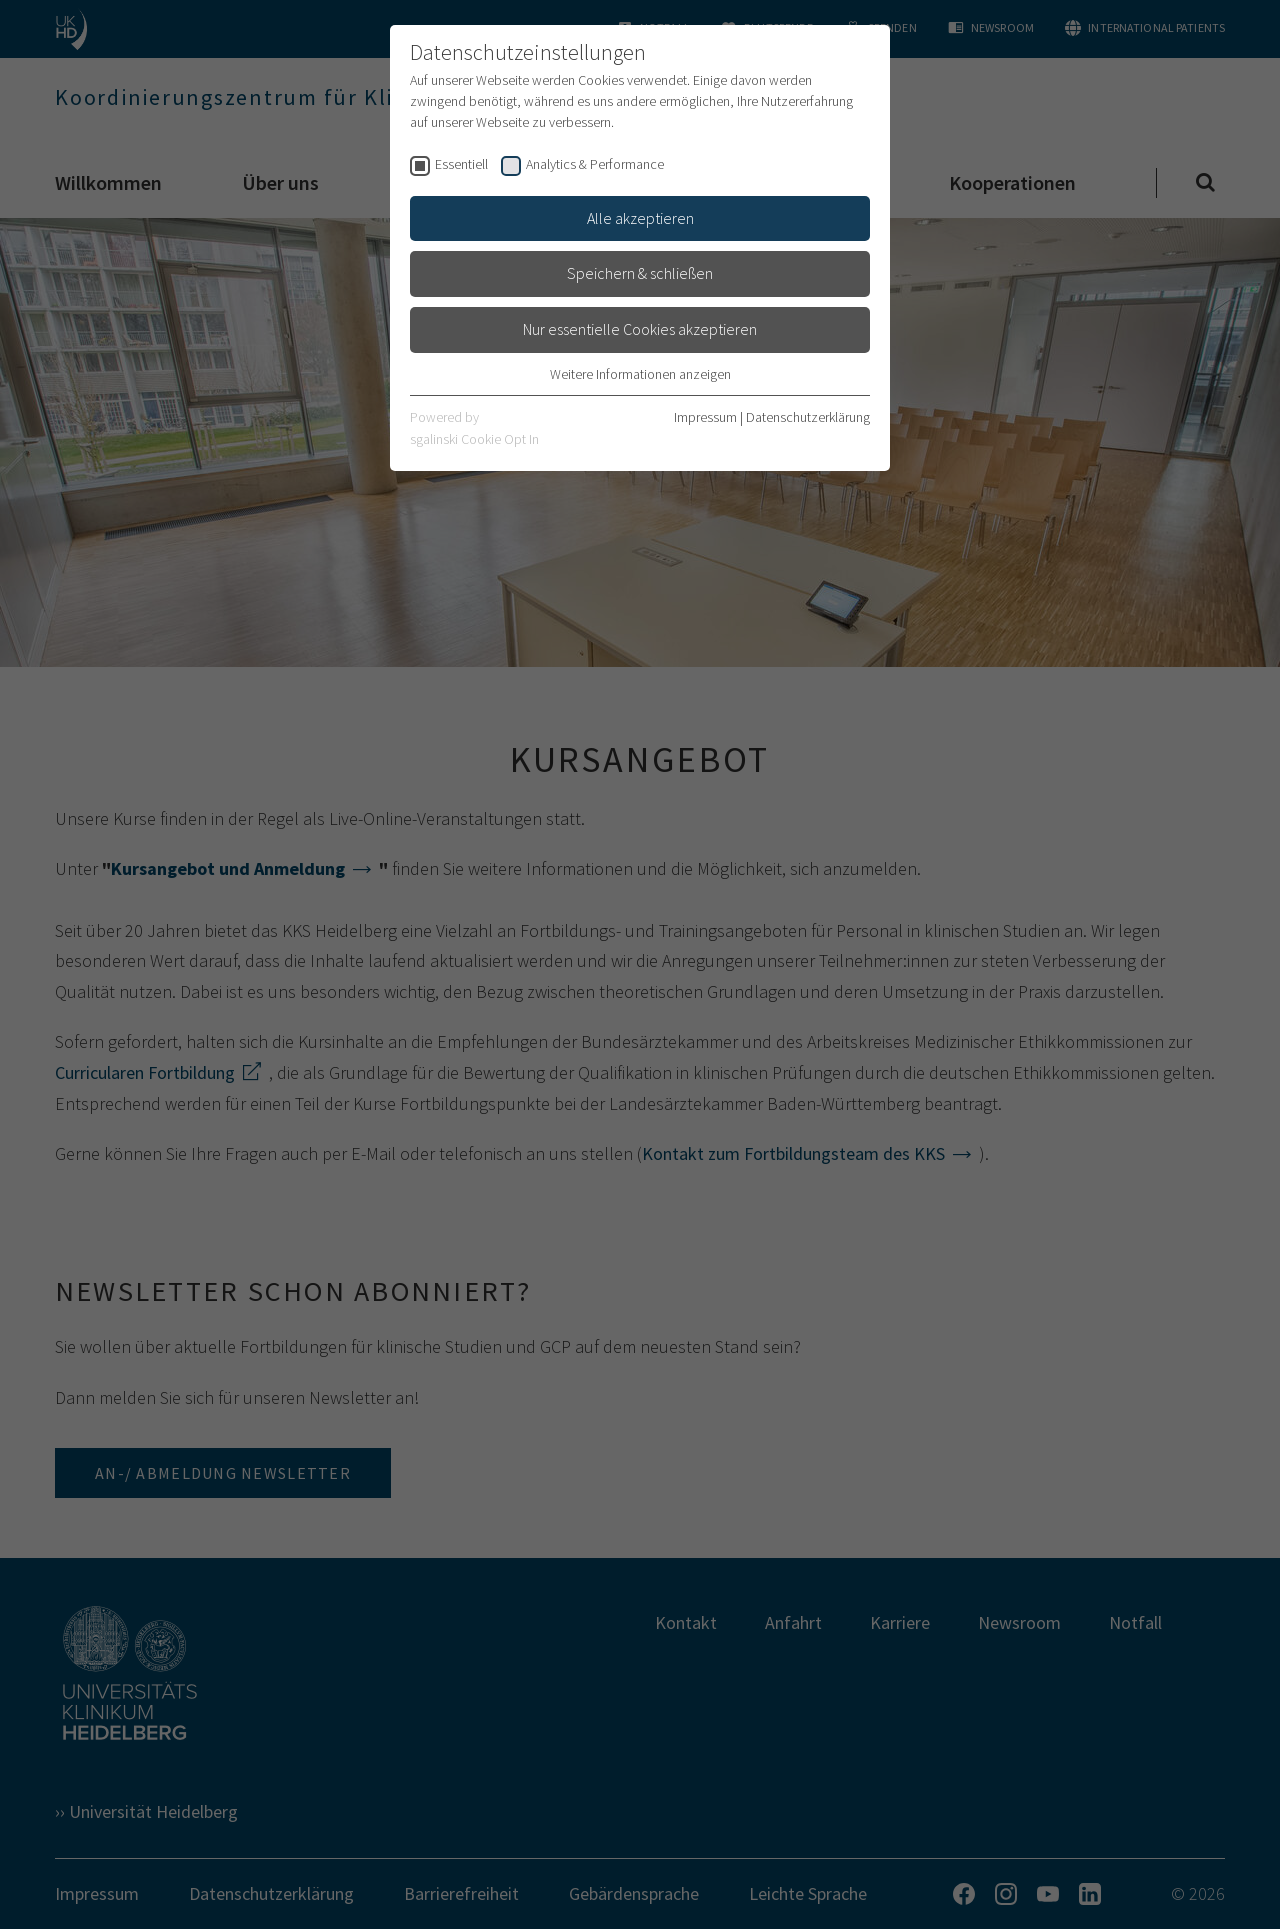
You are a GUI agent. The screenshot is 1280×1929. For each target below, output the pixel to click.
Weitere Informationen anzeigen (640, 374)
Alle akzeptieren (640, 218)
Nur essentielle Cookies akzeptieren (640, 329)
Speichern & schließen (640, 273)
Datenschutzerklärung (808, 417)
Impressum (705, 417)
